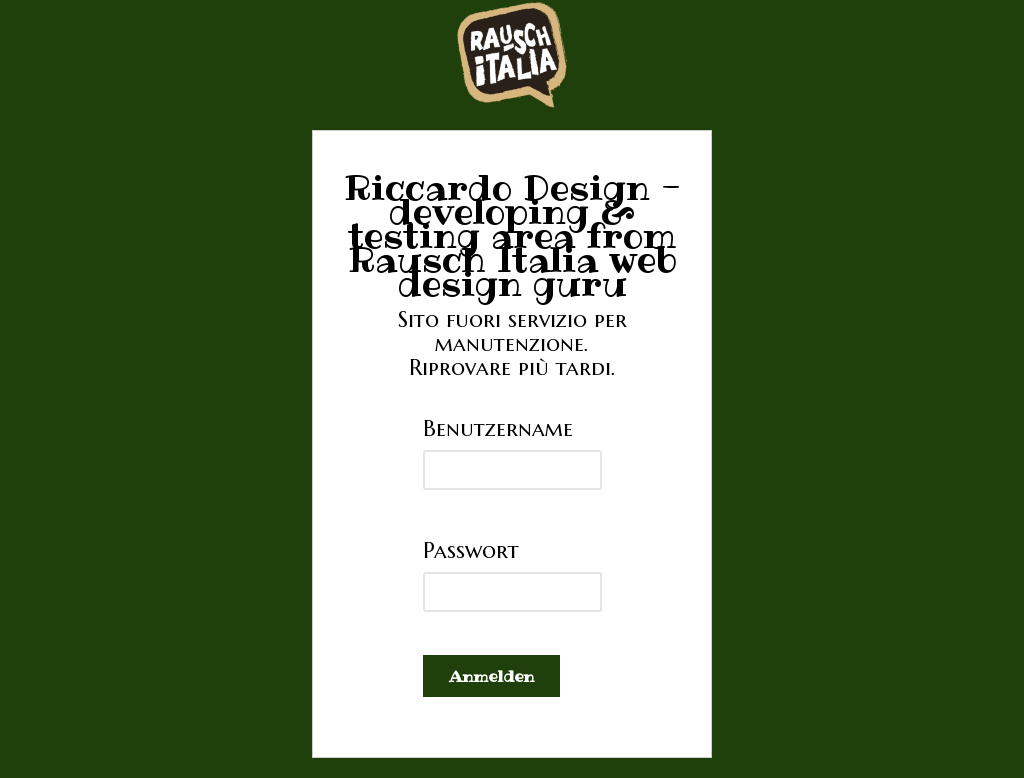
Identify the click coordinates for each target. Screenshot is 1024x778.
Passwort (471, 550)
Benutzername (498, 428)
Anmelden (491, 676)
